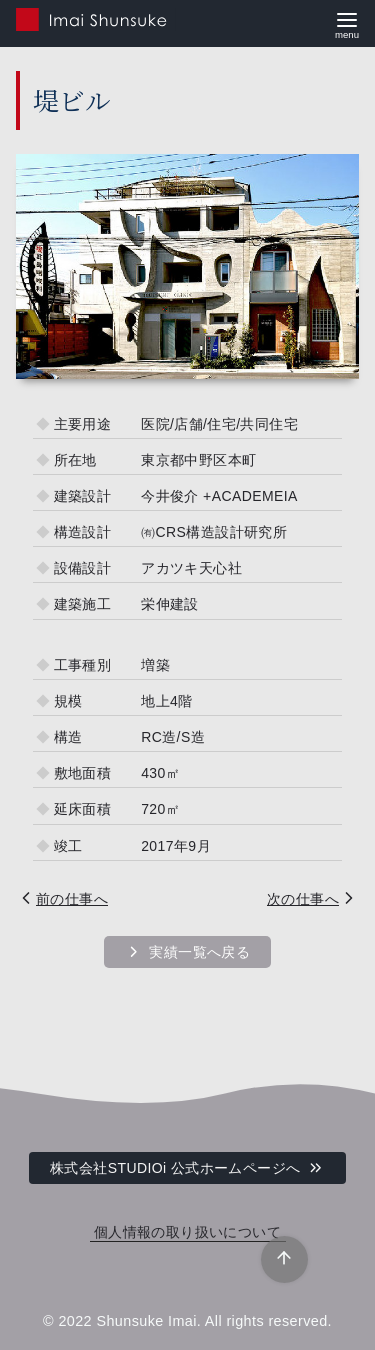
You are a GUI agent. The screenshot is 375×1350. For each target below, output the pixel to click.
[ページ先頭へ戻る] (284, 1259)
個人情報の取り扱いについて (187, 1232)
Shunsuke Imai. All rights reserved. (214, 1321)
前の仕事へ (72, 899)
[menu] (347, 23)
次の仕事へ (303, 899)
